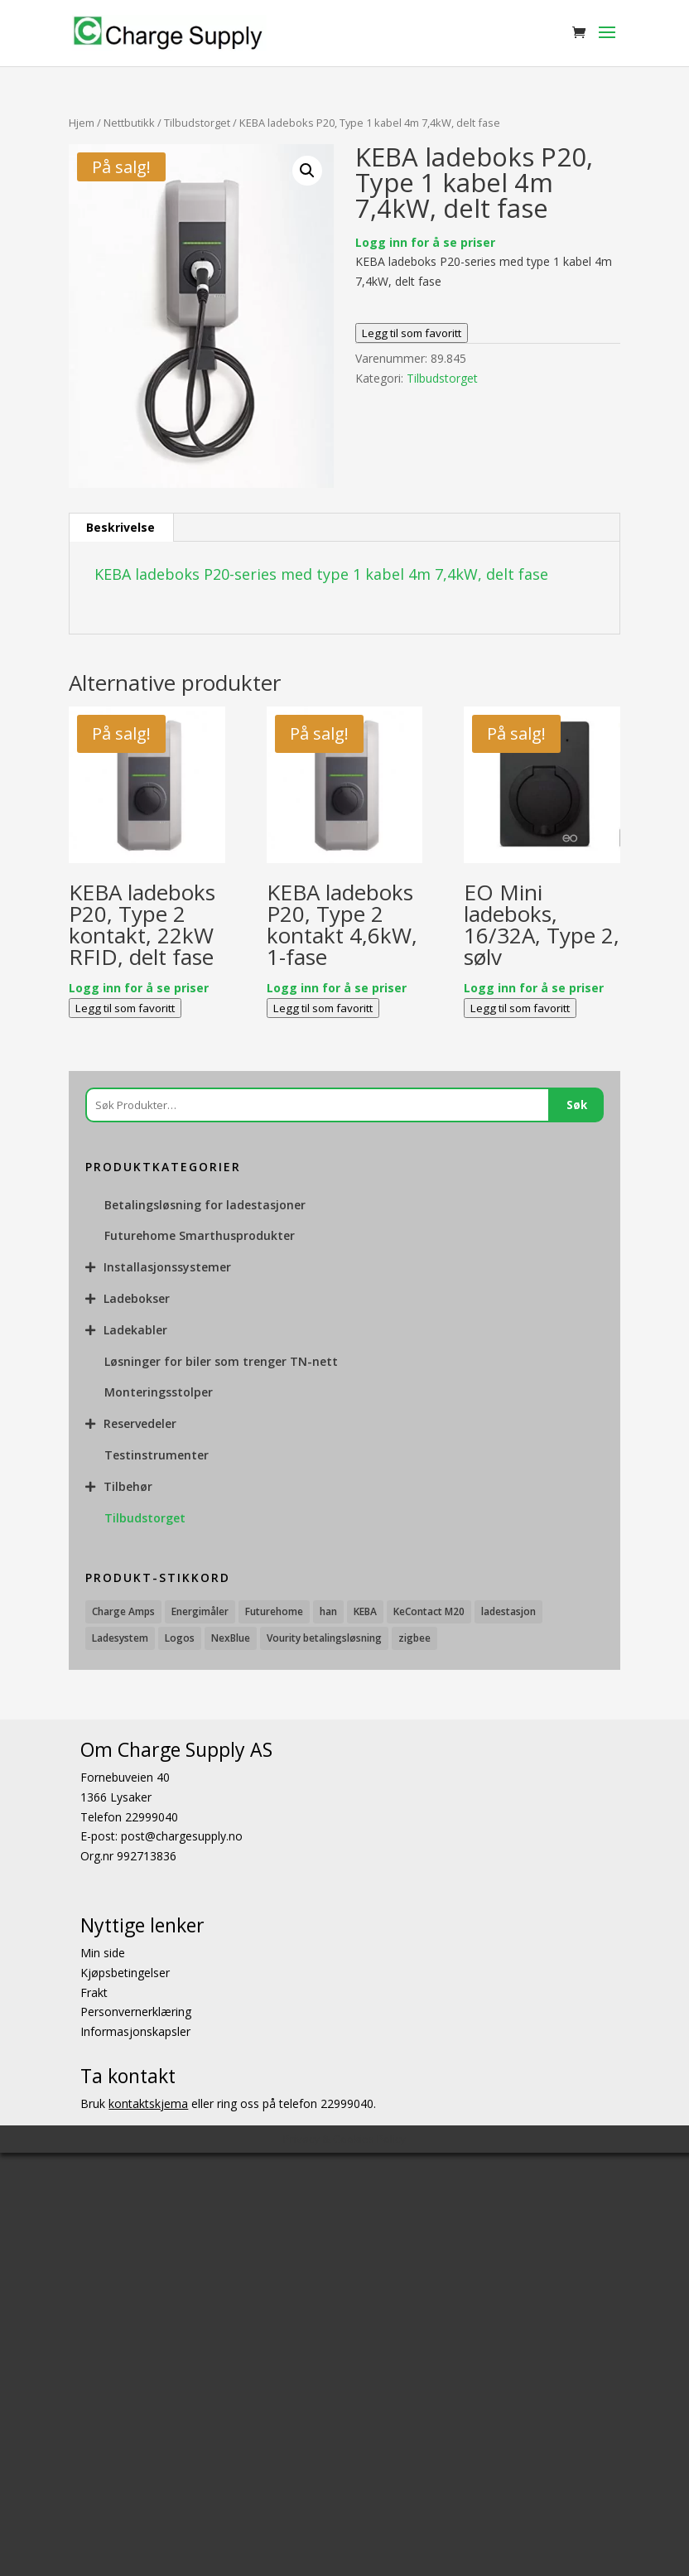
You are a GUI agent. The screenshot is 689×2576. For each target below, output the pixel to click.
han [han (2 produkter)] (328, 1611)
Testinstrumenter (156, 1455)
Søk (576, 1104)
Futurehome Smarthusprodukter (199, 1235)
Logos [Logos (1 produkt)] (180, 1638)
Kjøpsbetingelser (125, 1972)
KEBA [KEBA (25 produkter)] (365, 1611)
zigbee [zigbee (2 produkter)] (414, 1638)
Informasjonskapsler (135, 2031)
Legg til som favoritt (411, 333)
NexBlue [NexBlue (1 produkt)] (230, 1638)
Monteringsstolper (158, 1392)
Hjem (81, 122)
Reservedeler (140, 1423)
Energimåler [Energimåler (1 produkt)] (200, 1611)
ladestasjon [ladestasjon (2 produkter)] (508, 1611)
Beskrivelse (120, 527)
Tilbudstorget (197, 122)
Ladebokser (137, 1298)
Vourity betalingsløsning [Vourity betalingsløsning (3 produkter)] (324, 1638)
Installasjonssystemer (167, 1267)
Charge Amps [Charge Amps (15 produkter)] (123, 1611)
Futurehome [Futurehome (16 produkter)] (274, 1611)
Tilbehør (128, 1486)
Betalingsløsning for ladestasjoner (205, 1205)
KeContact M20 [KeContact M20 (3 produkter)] (429, 1611)
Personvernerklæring (135, 2011)
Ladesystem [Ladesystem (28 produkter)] (120, 1638)
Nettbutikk (129, 122)
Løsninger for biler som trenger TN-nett (221, 1361)
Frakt (94, 1992)
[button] (307, 171)
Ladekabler (135, 1330)
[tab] (121, 528)
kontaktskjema (148, 2103)
